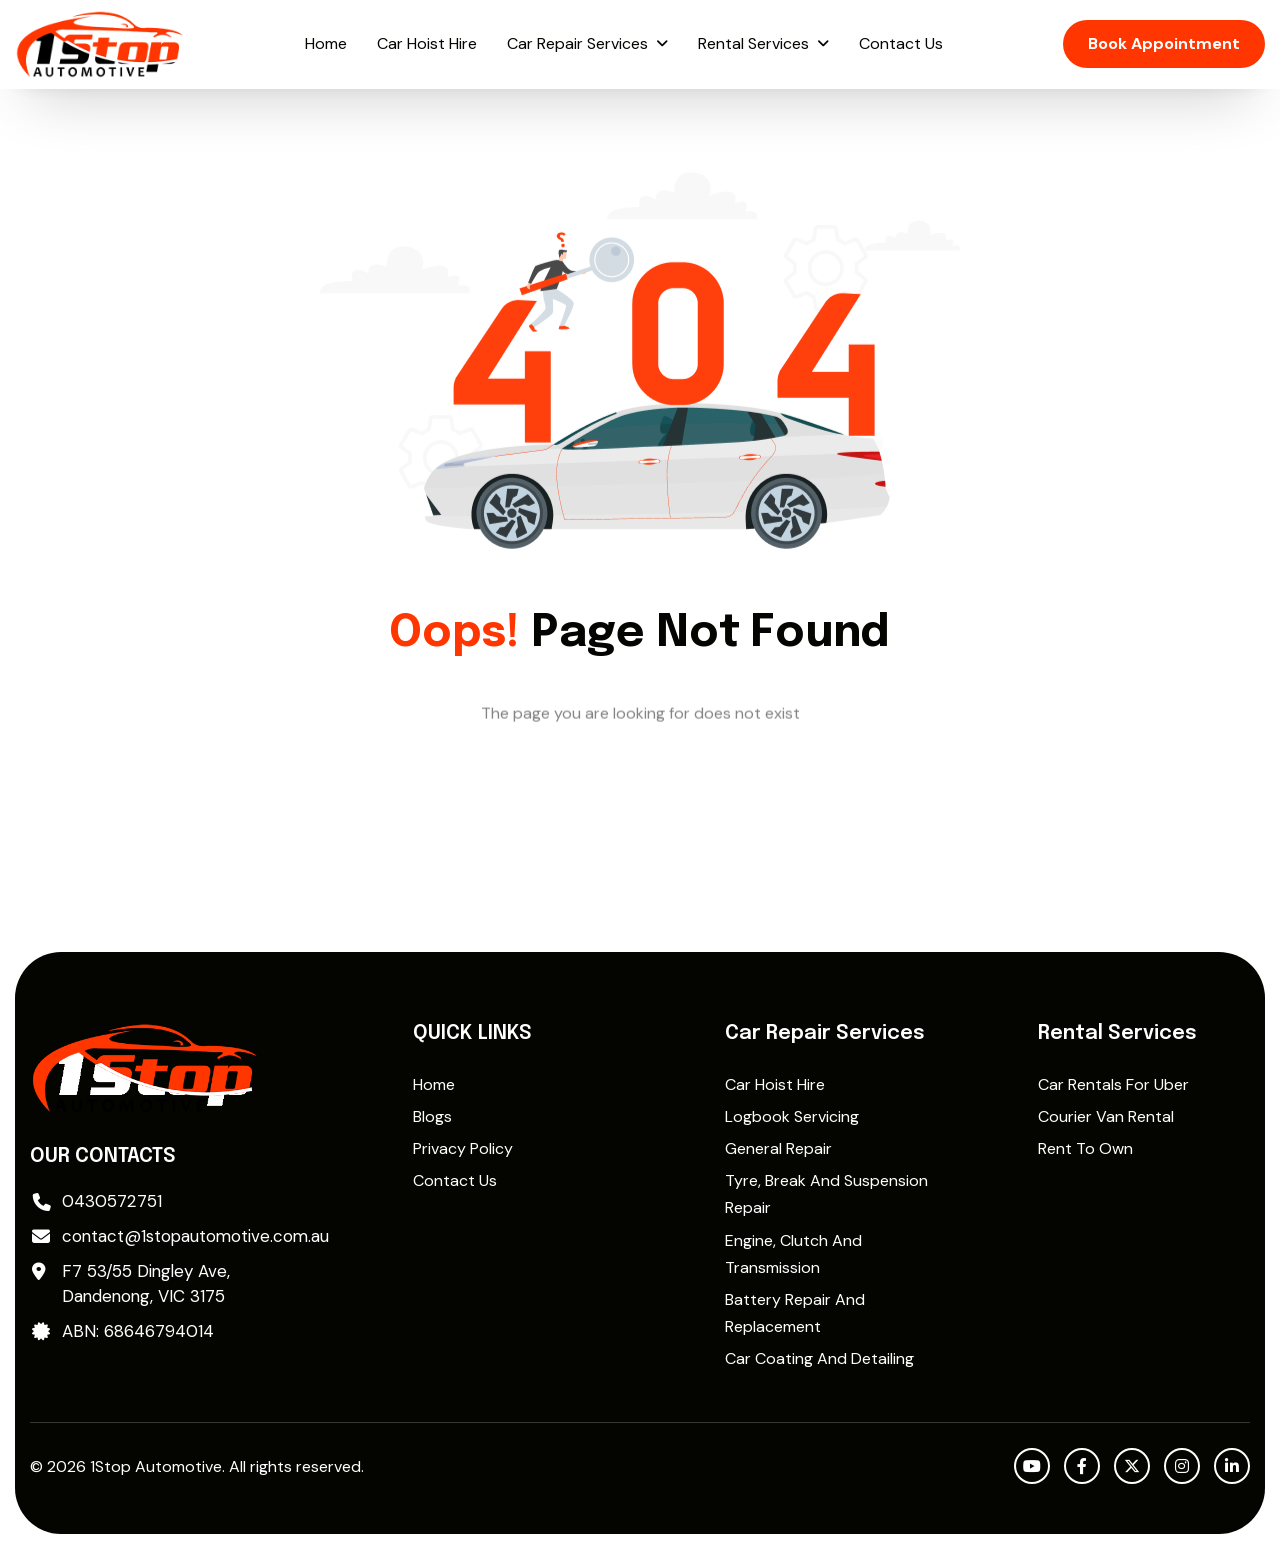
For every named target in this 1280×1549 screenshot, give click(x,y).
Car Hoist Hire (427, 43)
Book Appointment (1164, 43)
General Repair (778, 1148)
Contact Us (901, 43)
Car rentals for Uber (1113, 1084)
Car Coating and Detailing (819, 1358)
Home (326, 43)
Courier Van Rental (1106, 1116)
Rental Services (753, 43)
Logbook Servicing (792, 1116)
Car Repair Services (577, 43)
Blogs (432, 1116)
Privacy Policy (463, 1148)
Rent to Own (1085, 1148)
